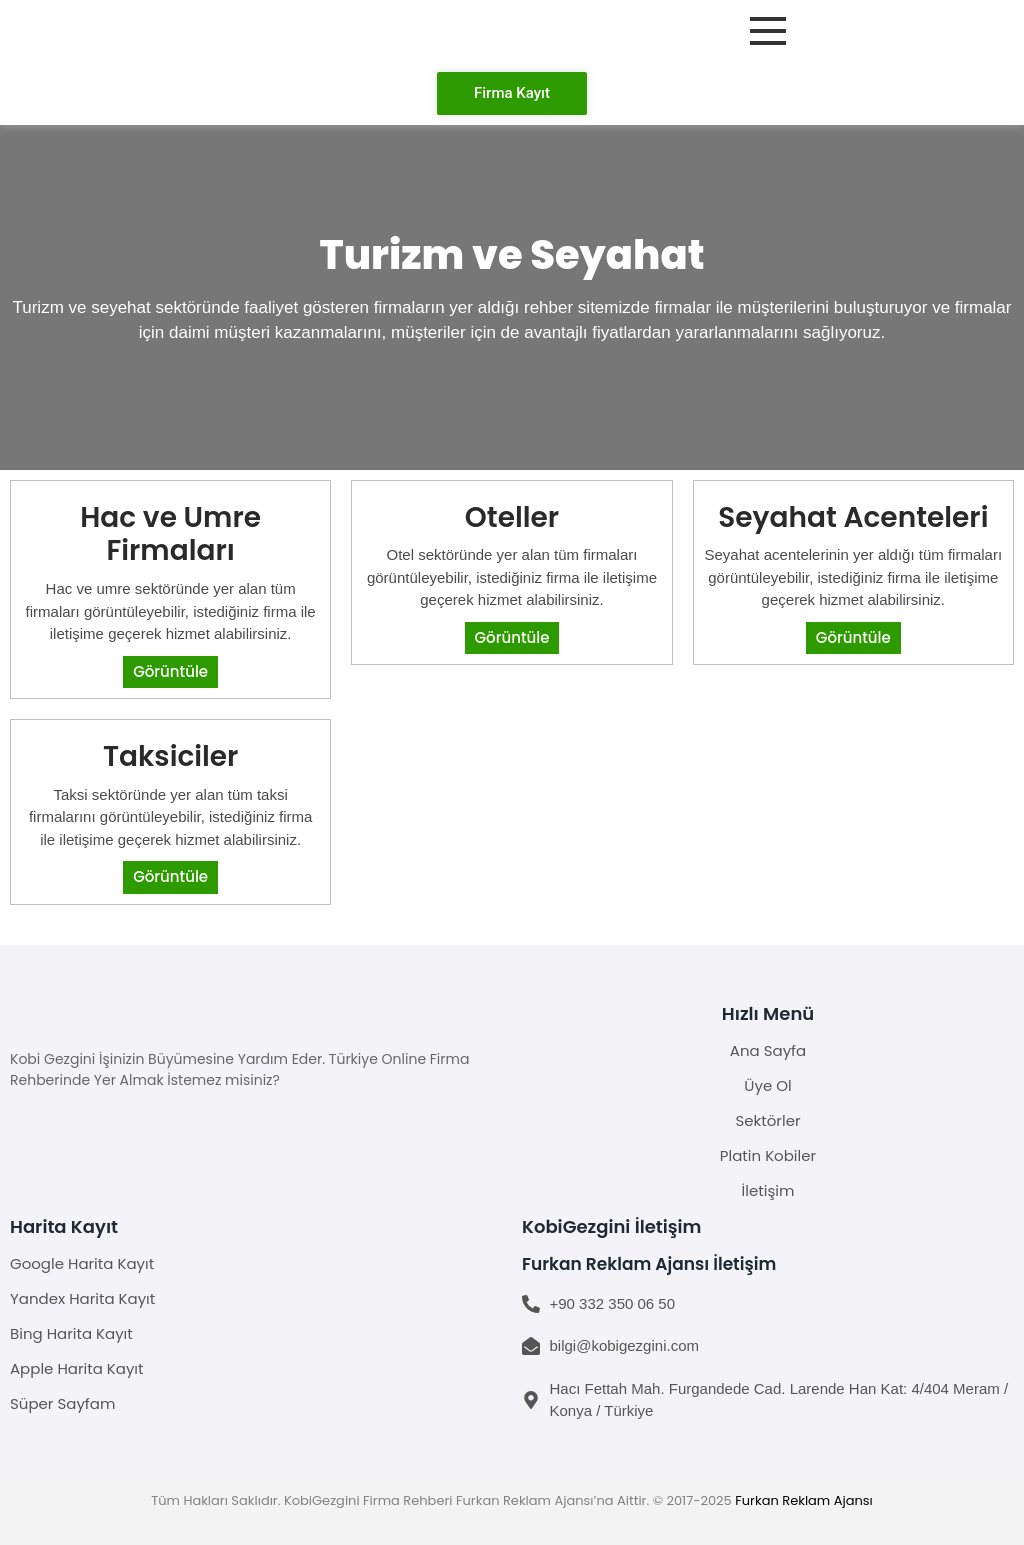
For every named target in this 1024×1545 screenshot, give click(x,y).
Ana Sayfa (768, 1050)
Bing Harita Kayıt (71, 1333)
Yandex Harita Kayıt (82, 1298)
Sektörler (767, 1120)
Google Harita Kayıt (82, 1263)
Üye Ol (767, 1085)
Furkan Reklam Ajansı (804, 1500)
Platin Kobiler (768, 1155)
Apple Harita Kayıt (77, 1368)
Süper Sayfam (62, 1403)
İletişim (768, 1190)
